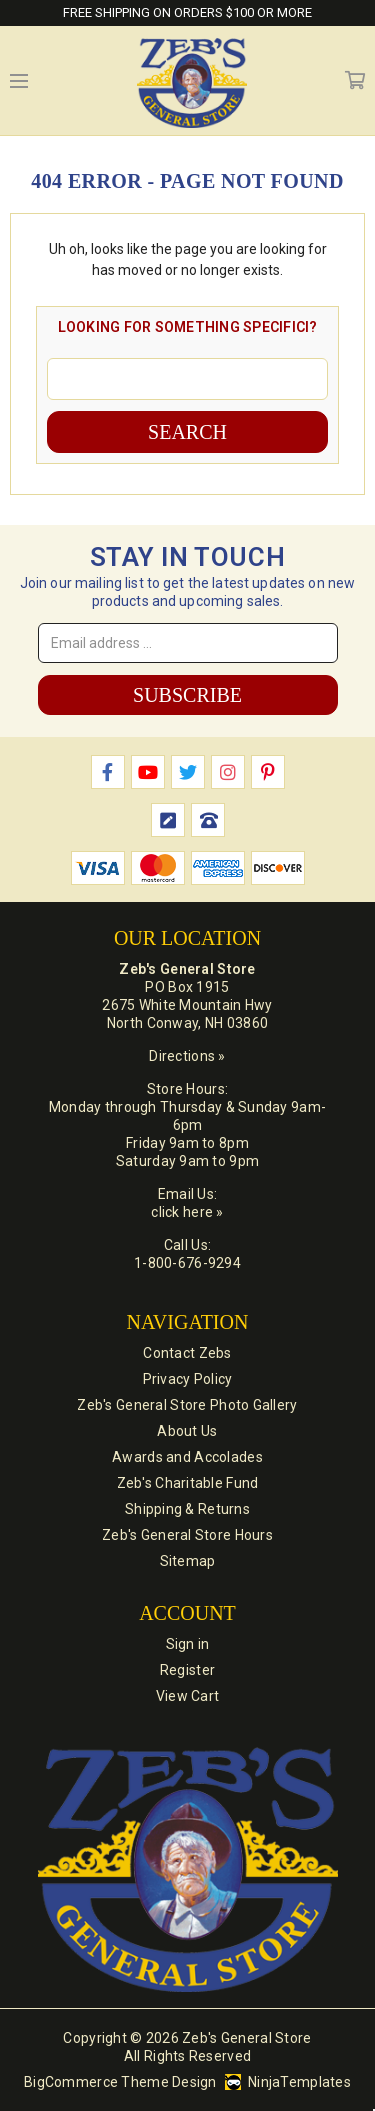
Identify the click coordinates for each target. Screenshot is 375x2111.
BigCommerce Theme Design (120, 2082)
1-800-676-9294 (187, 1263)
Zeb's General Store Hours (187, 1535)
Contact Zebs (187, 1353)
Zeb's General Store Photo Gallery (187, 1405)
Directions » (187, 1056)
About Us (187, 1431)
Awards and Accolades (187, 1457)
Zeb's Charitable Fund (188, 1483)
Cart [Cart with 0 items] (355, 81)
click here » (187, 1212)
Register (187, 1670)
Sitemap (188, 1561)
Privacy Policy (188, 1379)
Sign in (188, 1644)
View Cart (188, 1696)
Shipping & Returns (187, 1509)
